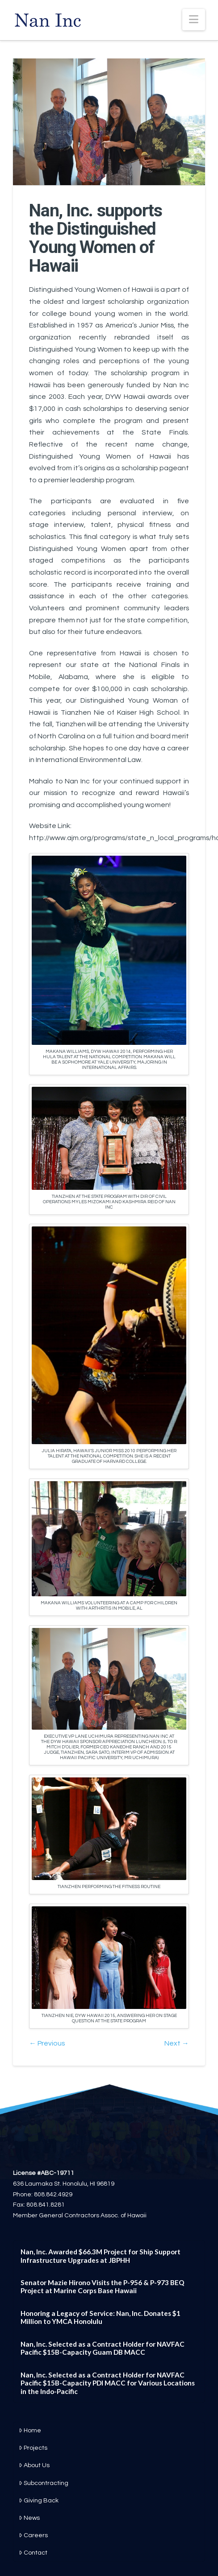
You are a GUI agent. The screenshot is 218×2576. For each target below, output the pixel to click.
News (29, 2518)
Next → (176, 2043)
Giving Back (39, 2500)
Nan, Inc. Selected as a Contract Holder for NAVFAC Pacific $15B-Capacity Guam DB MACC (102, 2348)
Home (30, 2430)
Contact (33, 2553)
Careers (33, 2535)
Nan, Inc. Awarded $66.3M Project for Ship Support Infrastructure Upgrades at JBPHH (100, 2256)
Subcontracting (43, 2483)
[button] (193, 19)
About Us (34, 2465)
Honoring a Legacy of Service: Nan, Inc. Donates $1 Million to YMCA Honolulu (100, 2317)
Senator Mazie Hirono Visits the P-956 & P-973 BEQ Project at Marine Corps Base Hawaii (102, 2286)
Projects (33, 2448)
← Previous (47, 2043)
